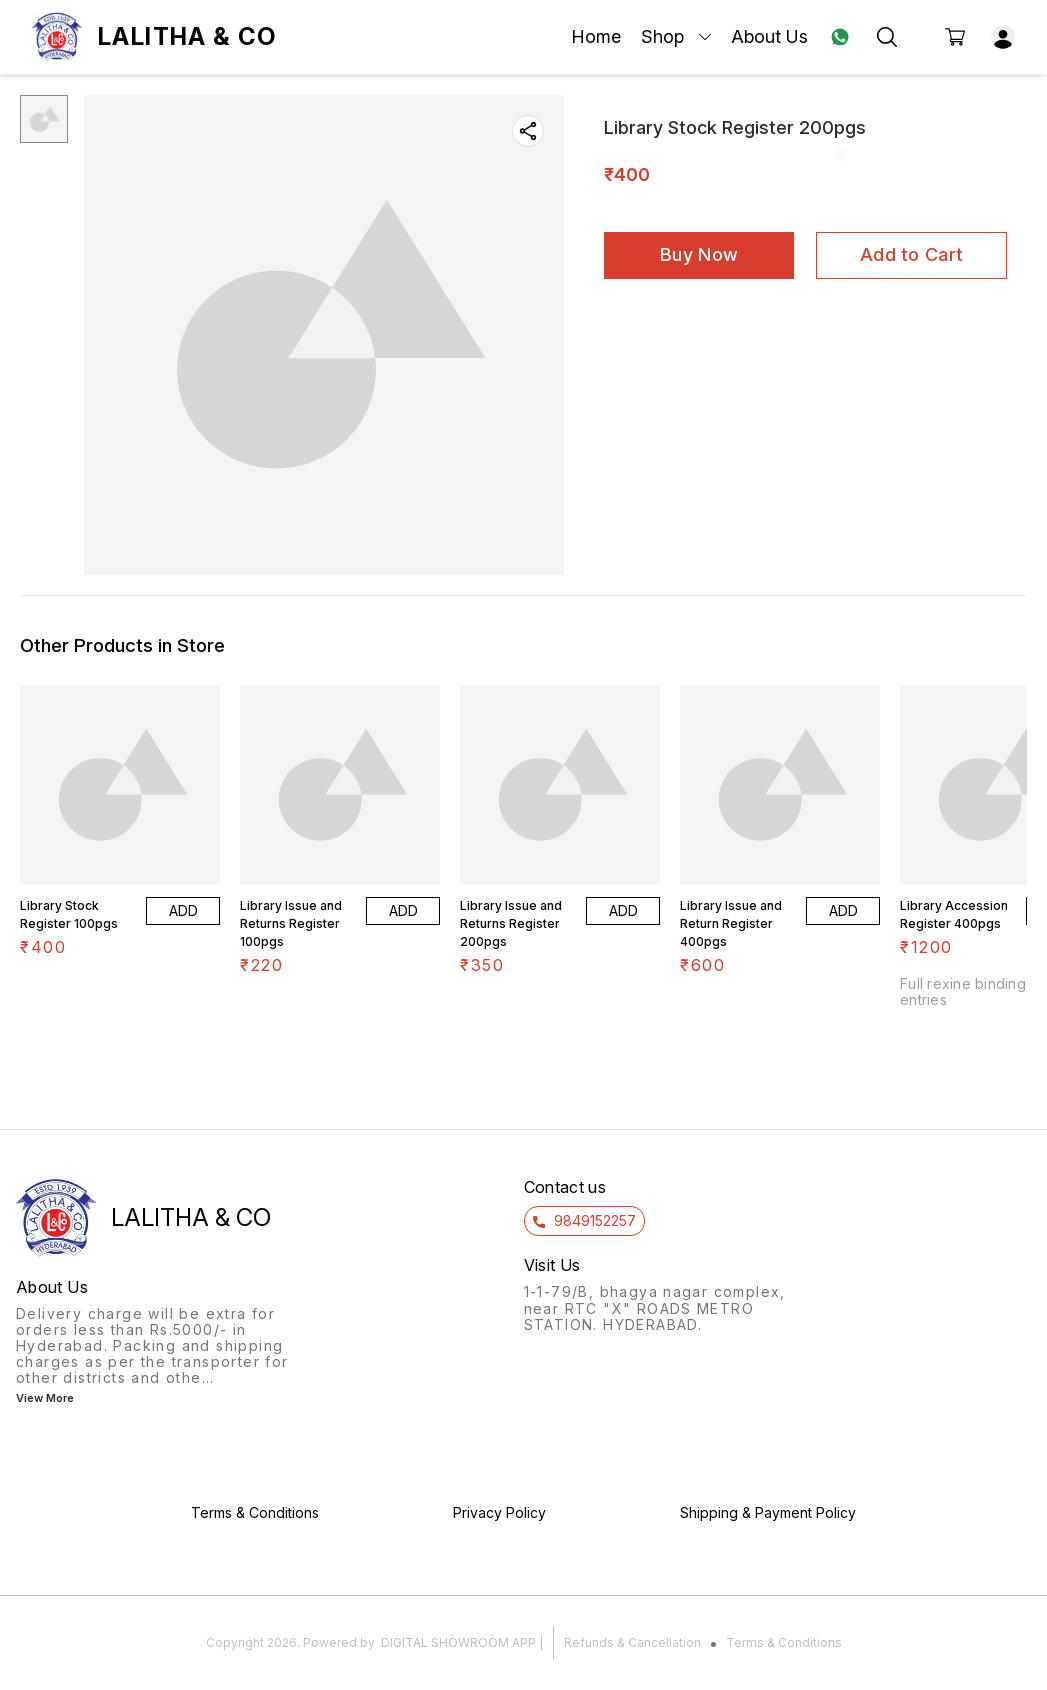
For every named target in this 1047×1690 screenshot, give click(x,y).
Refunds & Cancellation (632, 1642)
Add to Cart (911, 254)
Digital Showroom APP (458, 1642)
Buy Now (699, 254)
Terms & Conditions (784, 1642)
